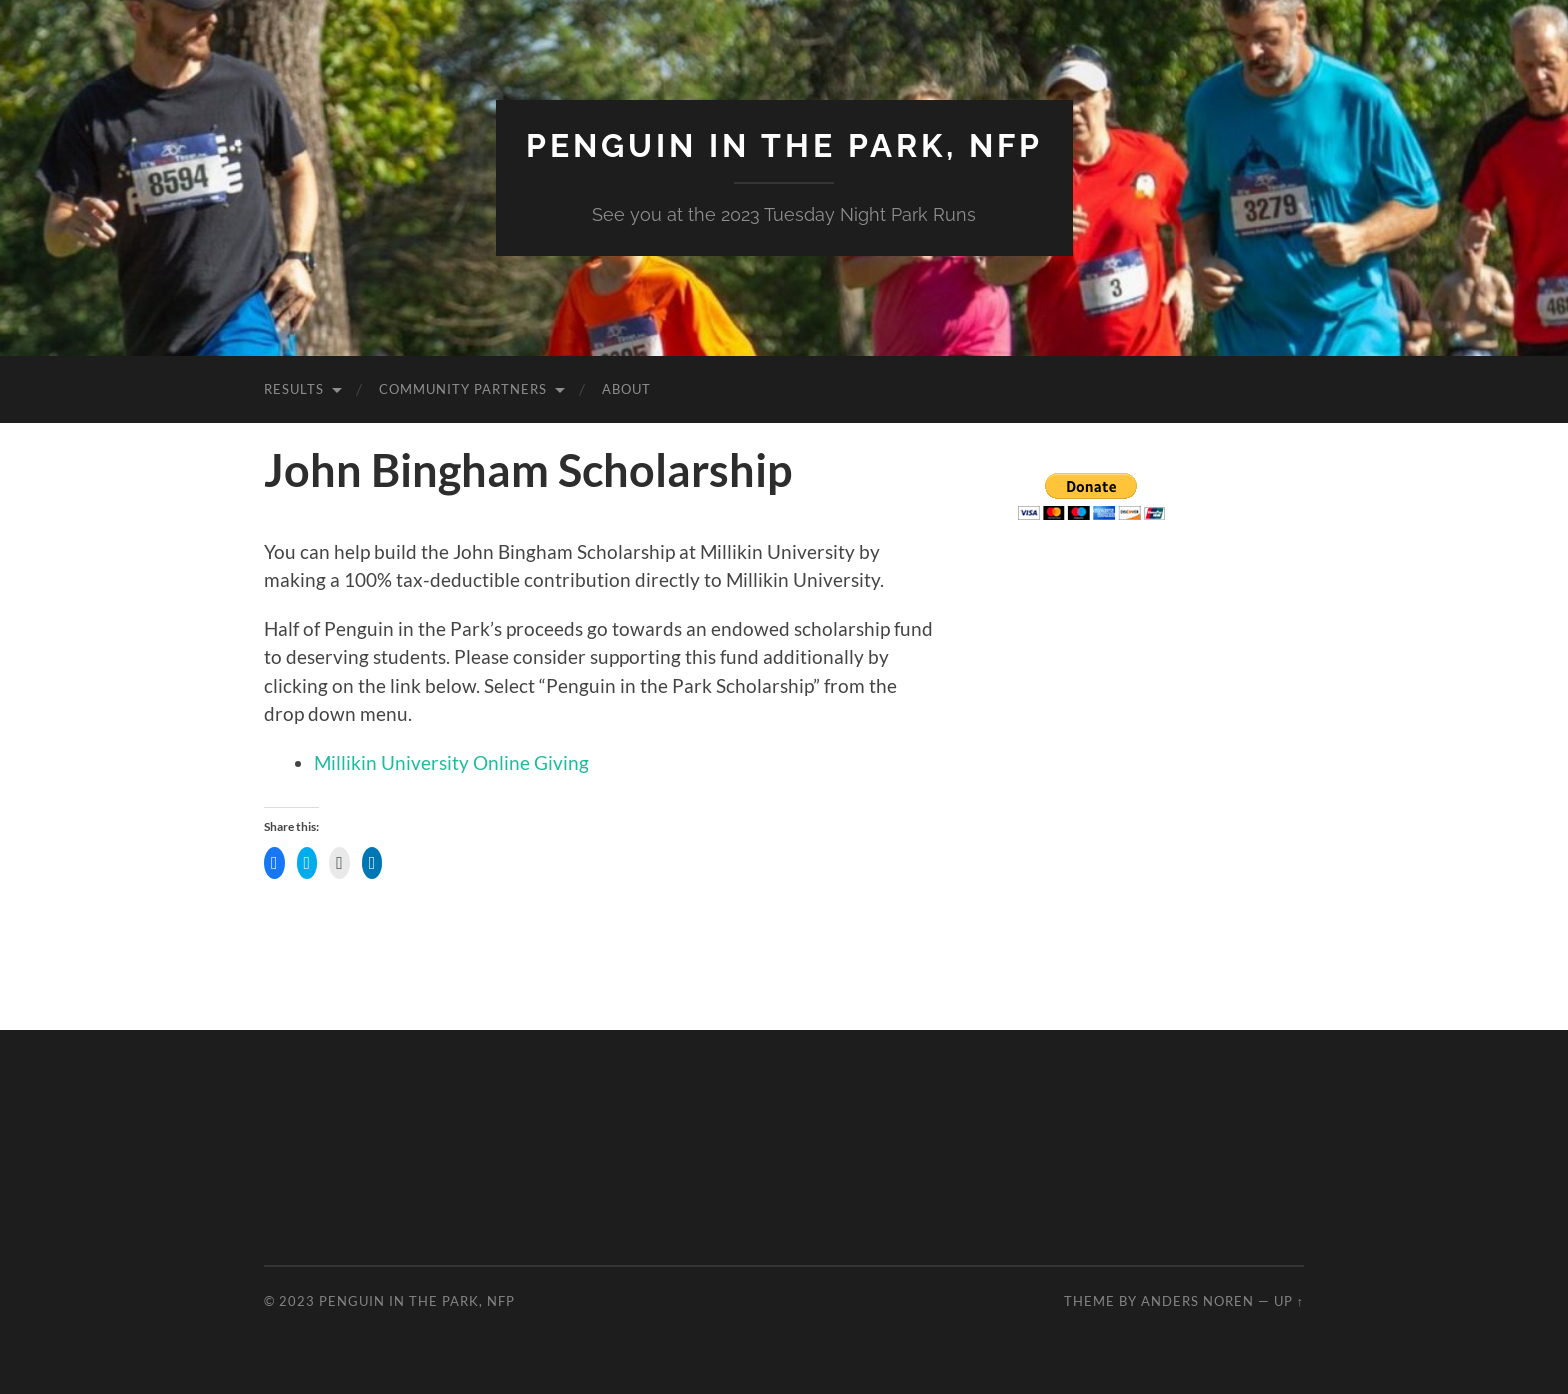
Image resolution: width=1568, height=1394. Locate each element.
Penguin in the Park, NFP (784, 145)
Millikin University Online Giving (451, 762)
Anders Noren (1197, 1301)
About (626, 389)
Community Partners (463, 389)
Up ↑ (1289, 1301)
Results (294, 389)
